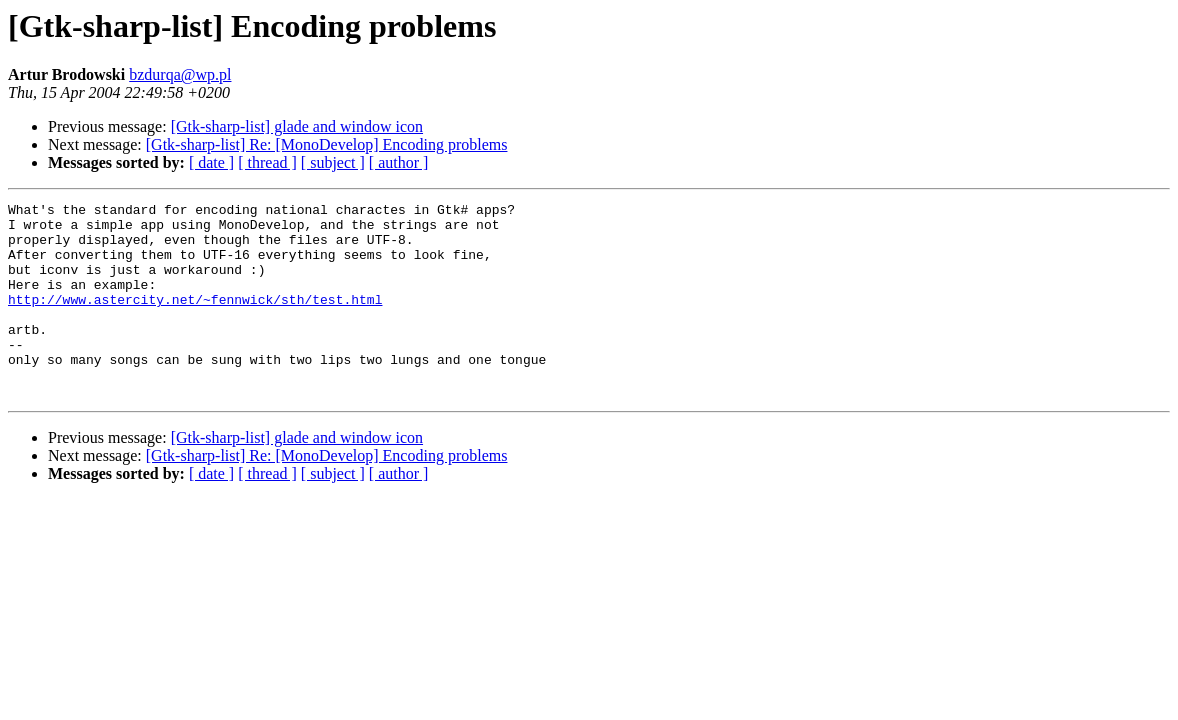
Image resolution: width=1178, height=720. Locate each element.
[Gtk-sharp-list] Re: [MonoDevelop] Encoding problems (327, 144)
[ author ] (399, 162)
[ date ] (211, 162)
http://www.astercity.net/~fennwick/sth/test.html (195, 320)
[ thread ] (267, 162)
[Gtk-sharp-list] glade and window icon (297, 126)
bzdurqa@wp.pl (180, 74)
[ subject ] (333, 162)
